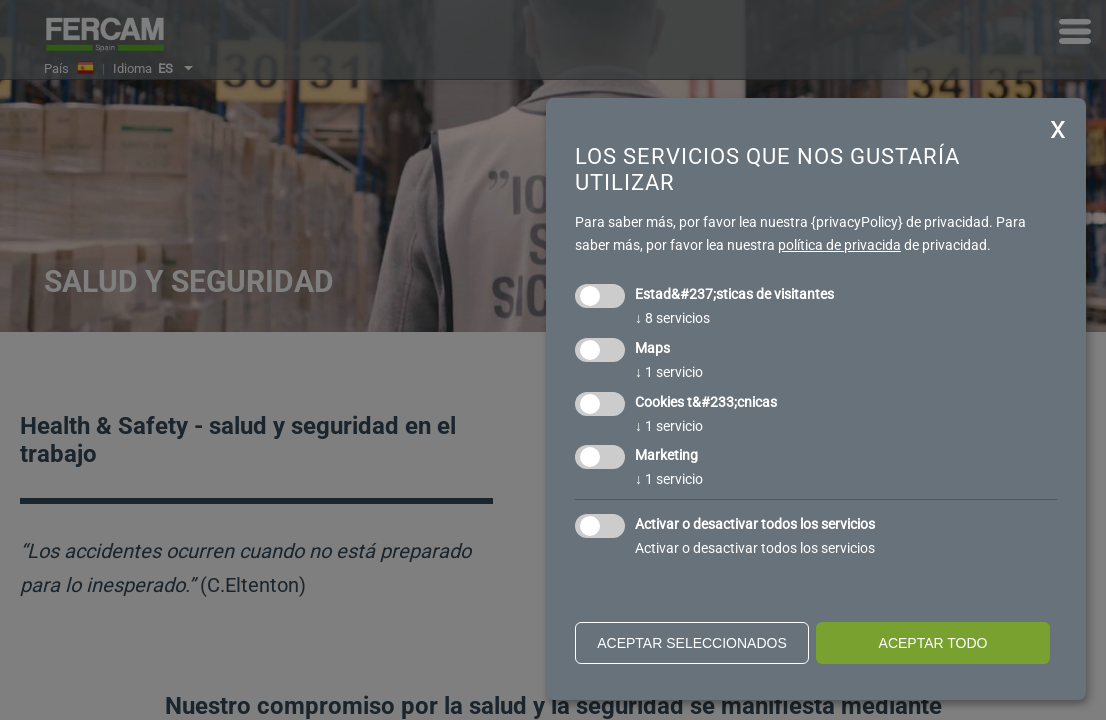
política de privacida (839, 245)
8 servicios (672, 318)
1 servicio (669, 372)
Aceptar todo (933, 643)
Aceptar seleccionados (692, 643)
